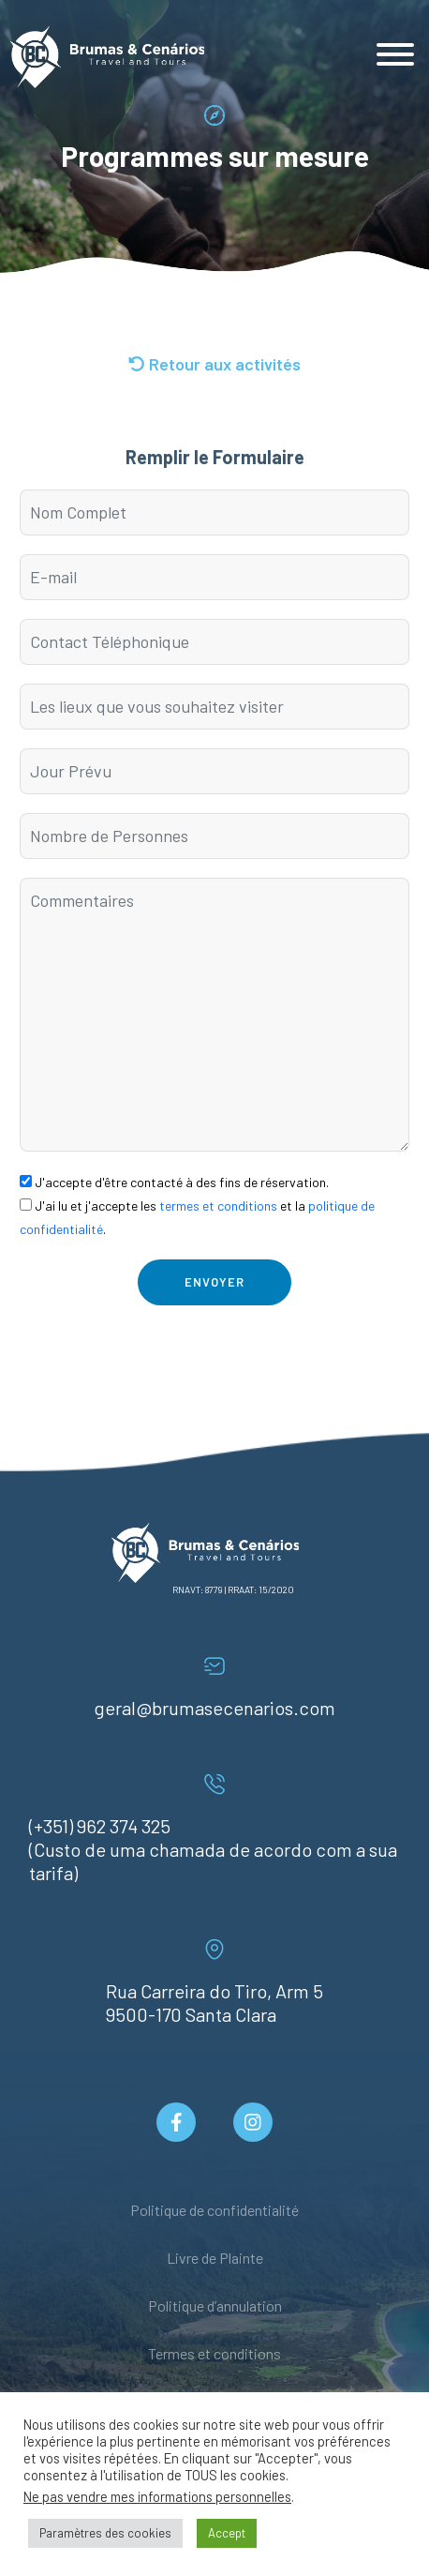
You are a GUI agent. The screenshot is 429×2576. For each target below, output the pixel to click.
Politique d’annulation (215, 2305)
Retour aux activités (214, 364)
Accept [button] (226, 2532)
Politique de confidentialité (214, 2210)
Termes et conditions (214, 2353)
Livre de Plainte (215, 2258)
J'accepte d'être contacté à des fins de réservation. (174, 1182)
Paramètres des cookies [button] (105, 2532)
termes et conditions (218, 1205)
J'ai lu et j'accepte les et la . (197, 1217)
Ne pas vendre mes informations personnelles (157, 2496)
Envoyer (214, 1281)
